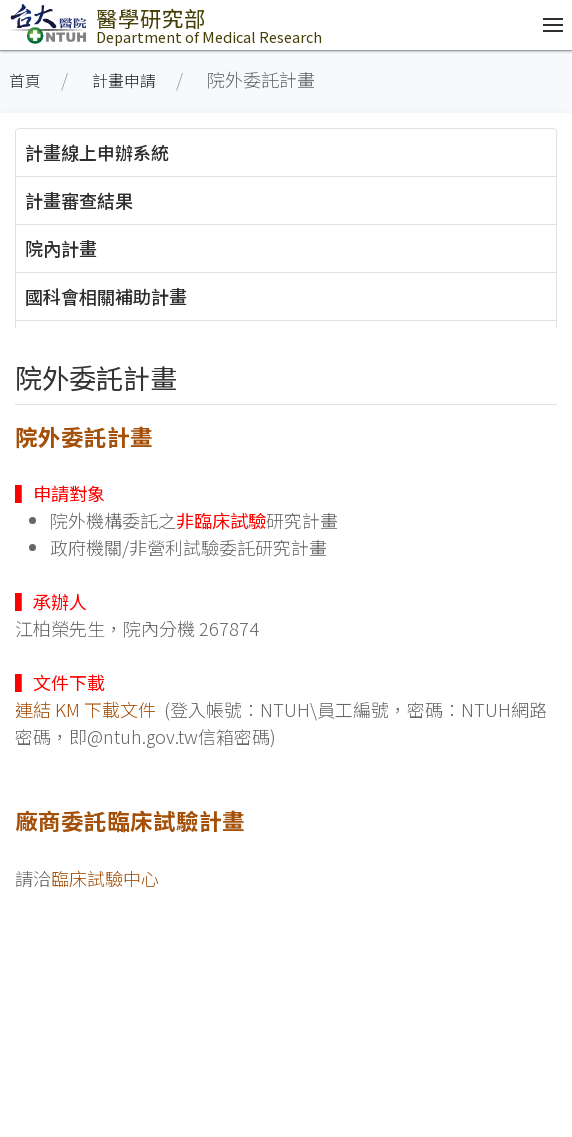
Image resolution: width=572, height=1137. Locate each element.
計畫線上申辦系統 (97, 152)
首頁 (25, 80)
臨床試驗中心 (105, 878)
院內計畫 (61, 248)
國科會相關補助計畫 (106, 296)
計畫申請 (124, 80)
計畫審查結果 (79, 200)
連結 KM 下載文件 (85, 709)
